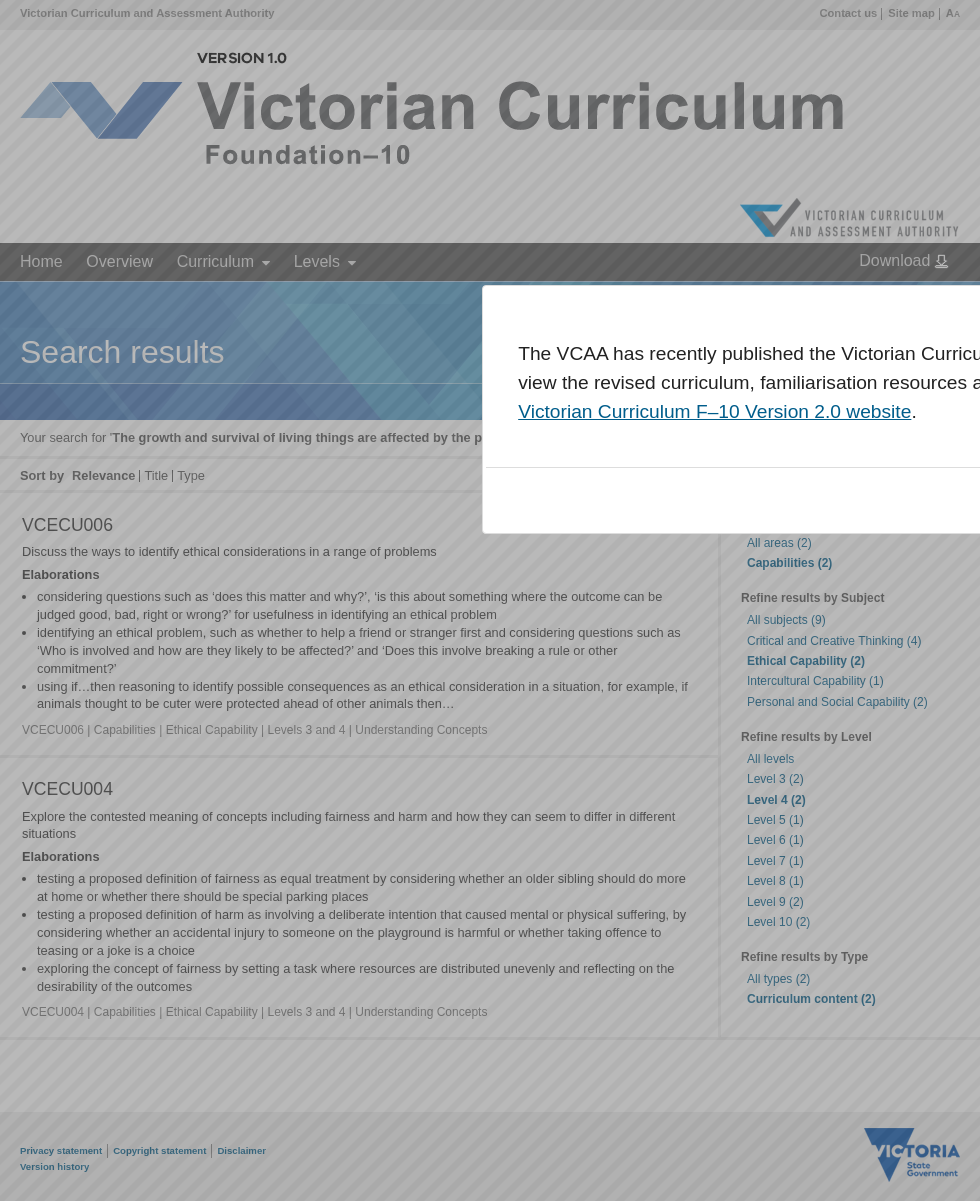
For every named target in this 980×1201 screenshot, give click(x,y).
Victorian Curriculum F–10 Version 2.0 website (714, 411)
